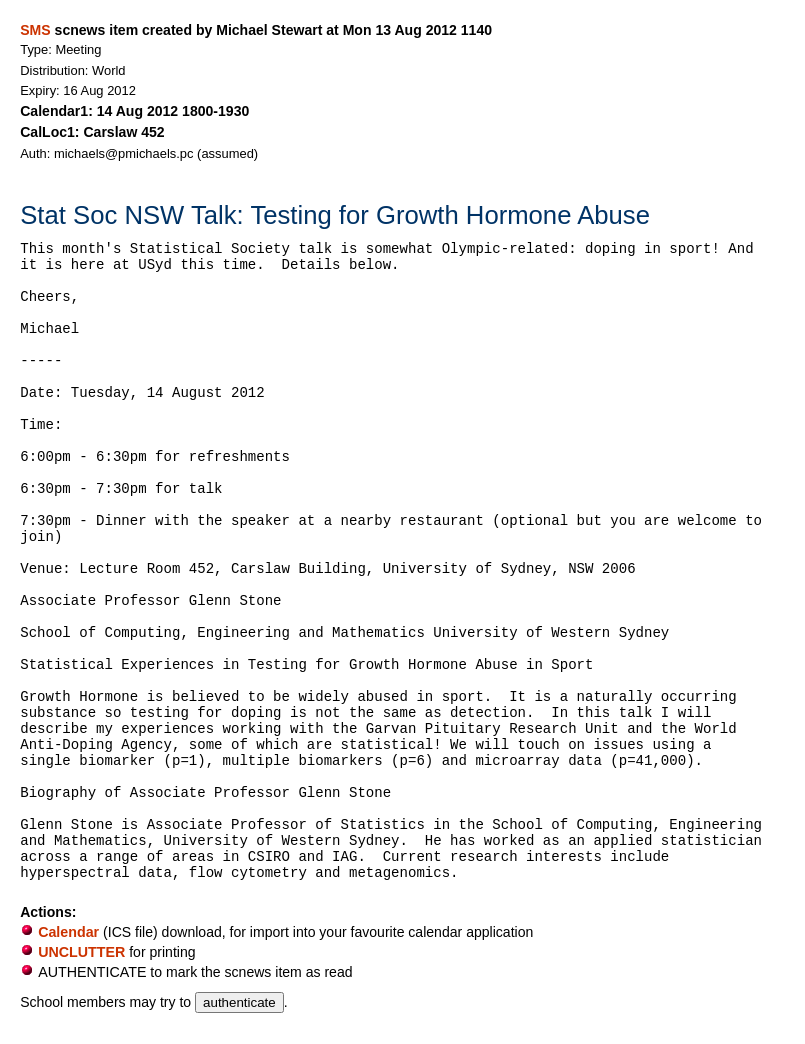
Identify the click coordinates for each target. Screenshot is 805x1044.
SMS (35, 30)
